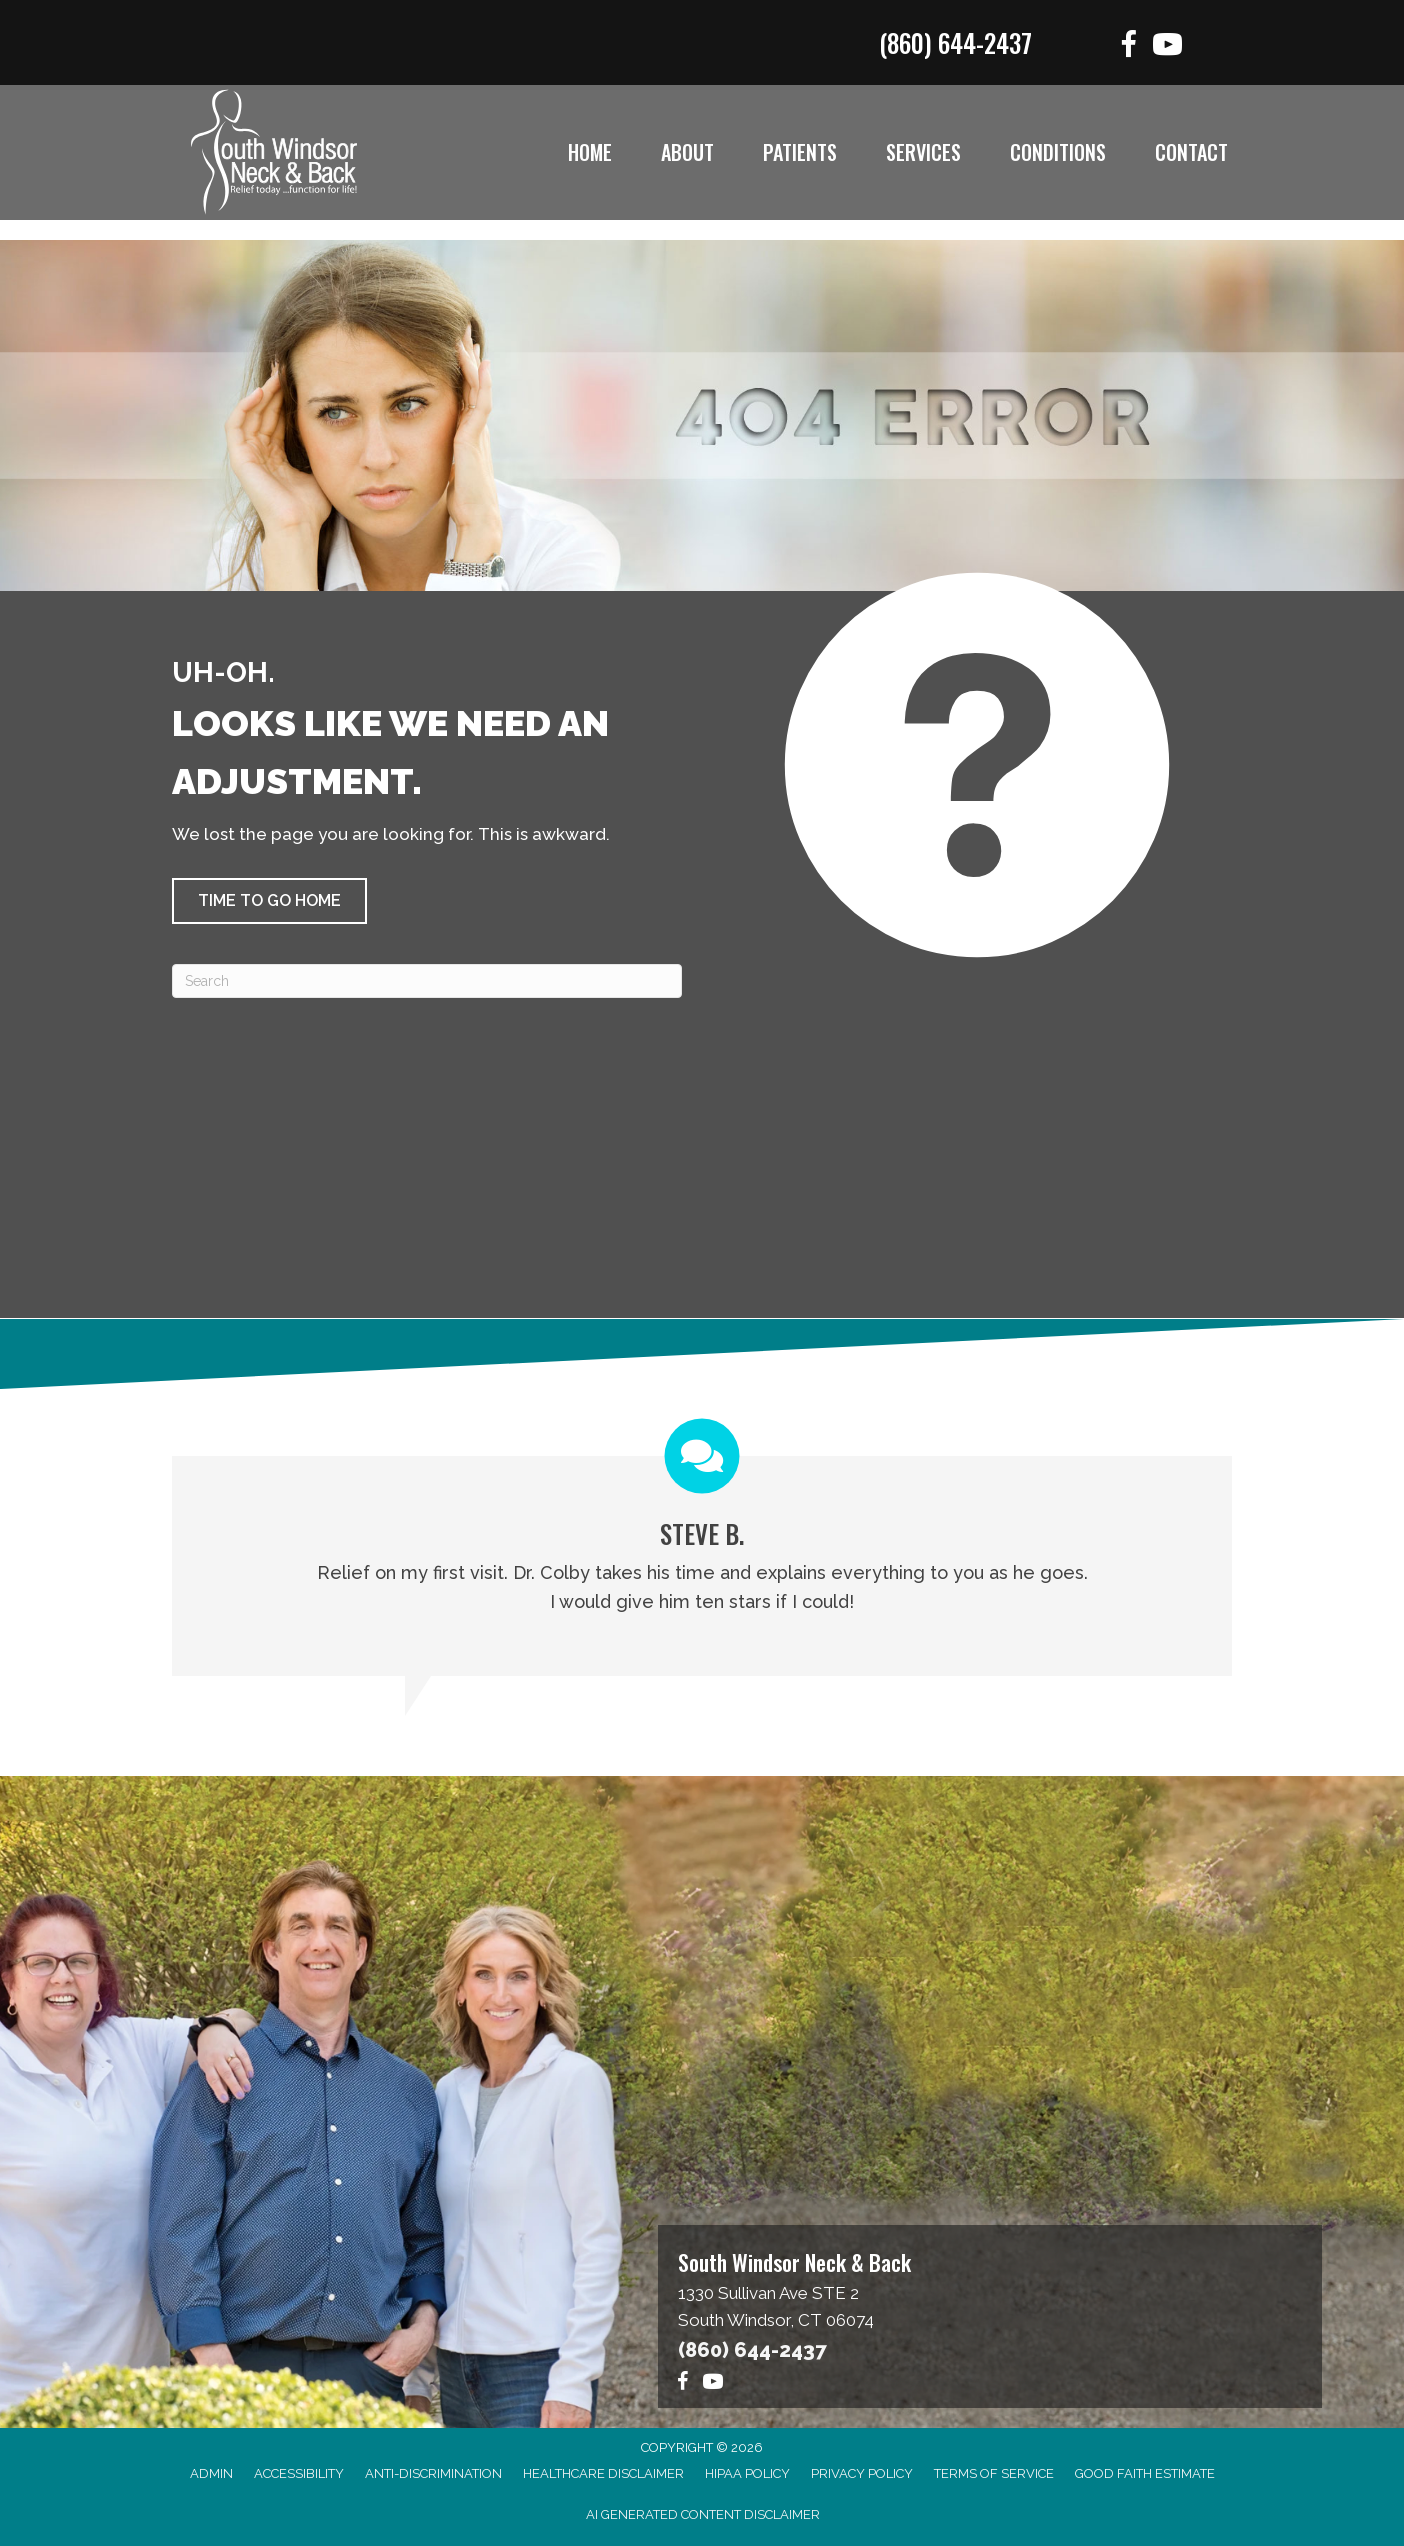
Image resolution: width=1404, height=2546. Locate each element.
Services (923, 152)
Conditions (1058, 152)
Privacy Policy (862, 2473)
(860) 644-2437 (955, 42)
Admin (211, 2473)
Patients (800, 152)
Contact (1191, 152)
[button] (269, 901)
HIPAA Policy (747, 2473)
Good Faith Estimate (1145, 2473)
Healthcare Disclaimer (603, 2473)
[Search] (427, 981)
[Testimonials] (702, 1548)
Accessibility (299, 2473)
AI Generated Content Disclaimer (703, 2514)
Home (590, 152)
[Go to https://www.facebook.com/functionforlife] (1128, 47)
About (687, 152)
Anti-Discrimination (433, 2473)
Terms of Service (994, 2473)
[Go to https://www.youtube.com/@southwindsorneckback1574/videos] (1167, 47)
